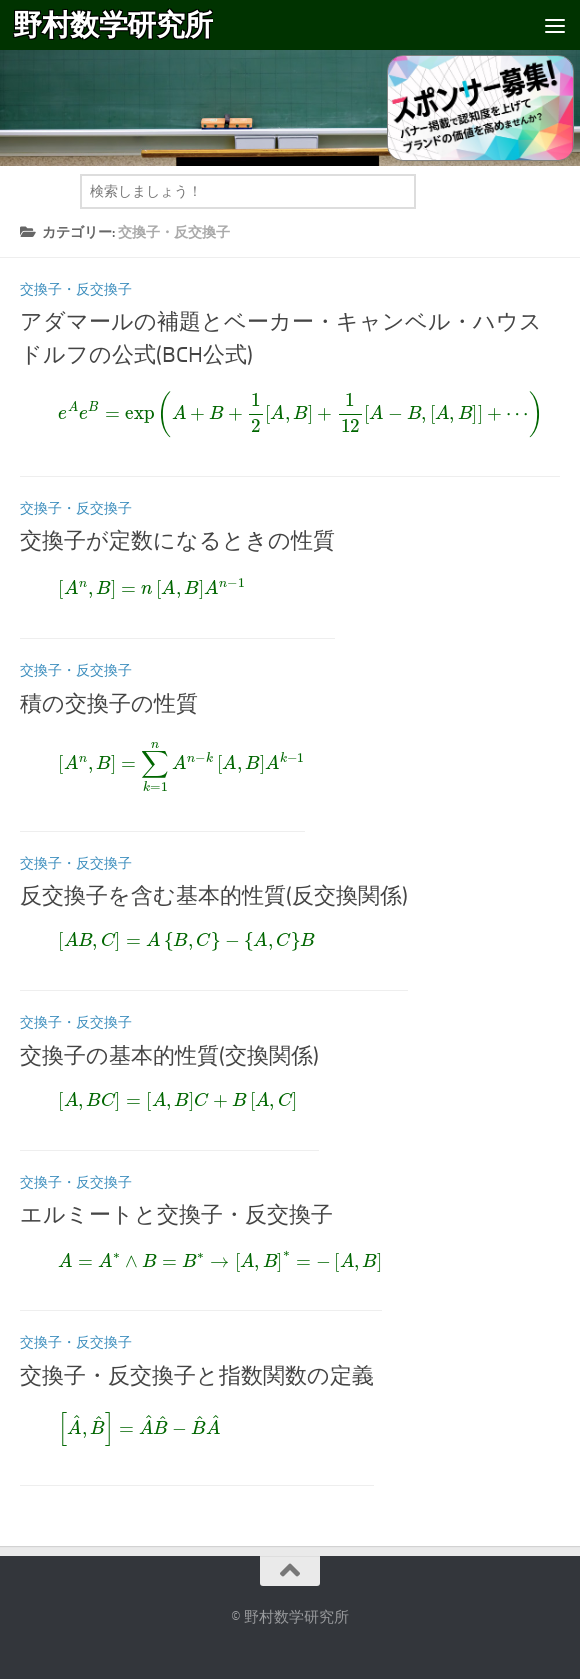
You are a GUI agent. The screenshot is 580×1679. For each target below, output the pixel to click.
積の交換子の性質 (109, 704)
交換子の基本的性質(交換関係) (169, 1056)
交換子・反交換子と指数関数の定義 (197, 1376)
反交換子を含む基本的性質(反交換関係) (214, 896)
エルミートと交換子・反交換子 (176, 1215)
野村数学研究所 (113, 25)
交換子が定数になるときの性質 (177, 541)
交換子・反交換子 (76, 289)
